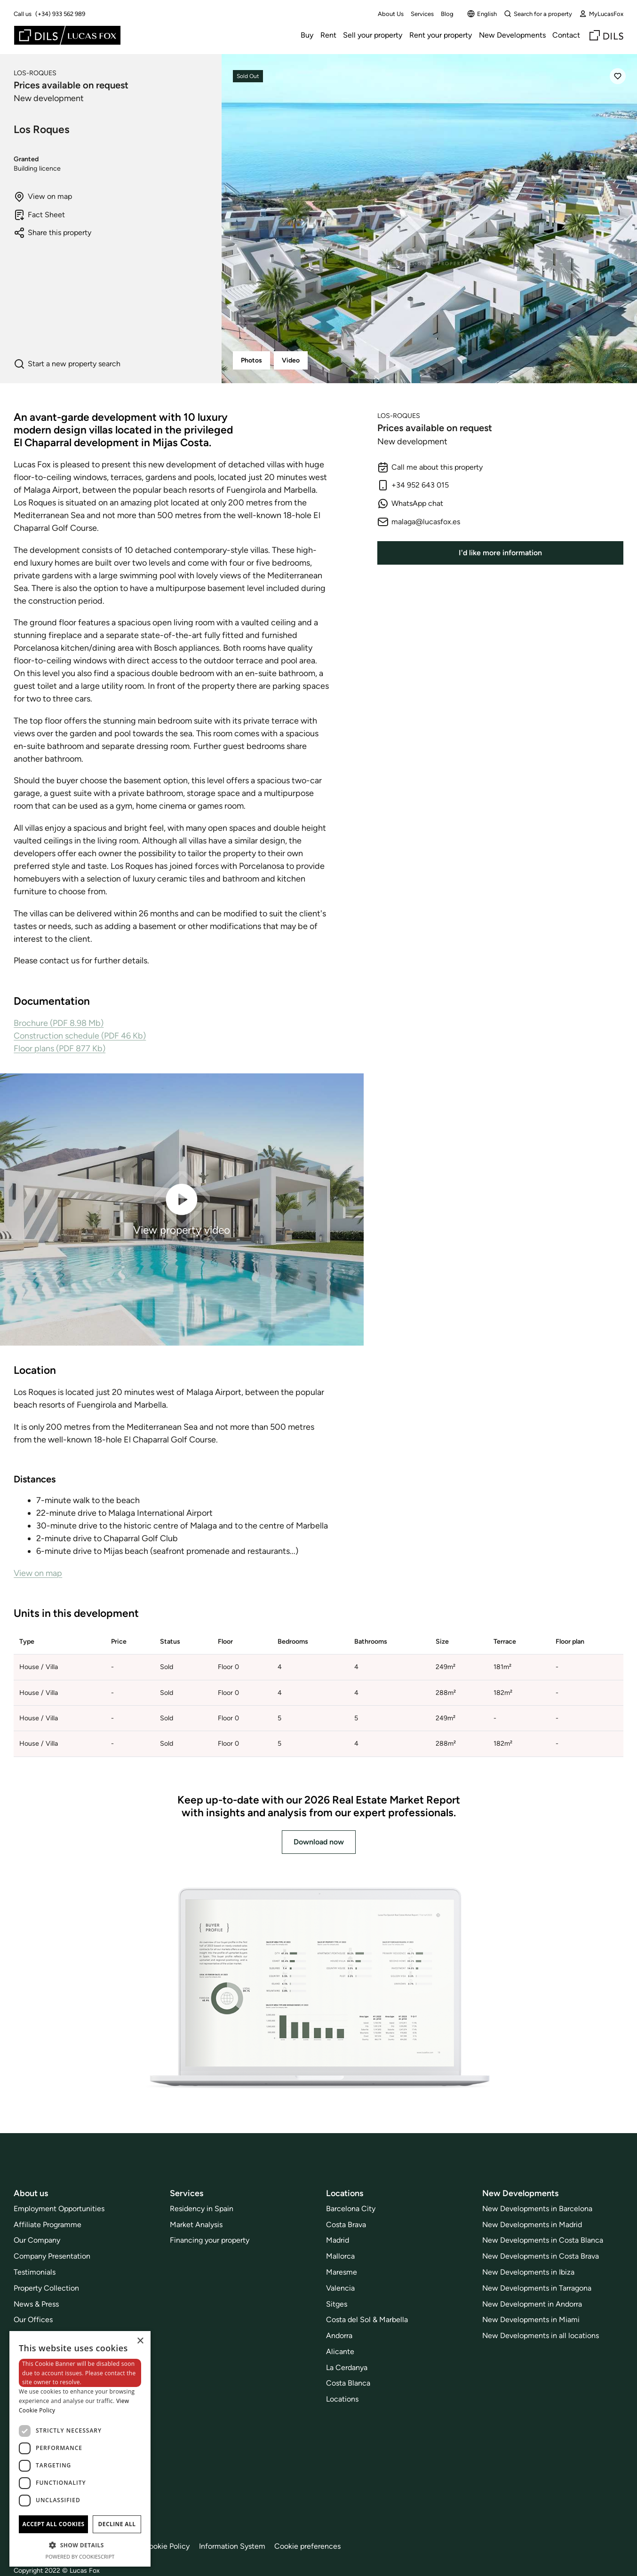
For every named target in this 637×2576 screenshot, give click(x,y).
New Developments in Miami (531, 2319)
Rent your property (440, 35)
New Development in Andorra (532, 2304)
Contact (566, 35)
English (482, 13)
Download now (319, 1841)
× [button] (139, 2341)
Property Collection (46, 2288)
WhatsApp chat (410, 503)
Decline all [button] (117, 2524)
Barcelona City (350, 2208)
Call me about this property (430, 467)
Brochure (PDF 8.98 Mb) (59, 1023)
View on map (43, 196)
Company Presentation (52, 2256)
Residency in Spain (201, 2208)
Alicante (340, 2351)
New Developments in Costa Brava (540, 2256)
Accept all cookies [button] (53, 2524)
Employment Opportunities (59, 2208)
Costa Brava (346, 2224)
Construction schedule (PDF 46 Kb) (80, 1036)
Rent (328, 35)
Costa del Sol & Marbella (367, 2319)
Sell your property (372, 35)
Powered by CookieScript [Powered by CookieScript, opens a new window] (80, 2556)
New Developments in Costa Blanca (542, 2240)
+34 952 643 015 (413, 485)
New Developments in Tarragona (536, 2288)
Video (291, 360)
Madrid (337, 2240)
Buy (307, 35)
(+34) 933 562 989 (60, 13)
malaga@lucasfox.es (418, 522)
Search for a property (538, 13)
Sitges (336, 2304)
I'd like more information (500, 552)
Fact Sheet (39, 215)
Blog (447, 13)
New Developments (512, 35)
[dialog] (80, 2449)
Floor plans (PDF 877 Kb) (59, 1048)
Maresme (341, 2272)
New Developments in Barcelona (537, 2208)
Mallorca (340, 2256)
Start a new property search (67, 364)
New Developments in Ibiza (528, 2272)
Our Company (37, 2240)
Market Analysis (196, 2224)
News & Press (36, 2304)
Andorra (339, 2335)
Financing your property (209, 2240)
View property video (181, 1209)
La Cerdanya (346, 2367)
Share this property (52, 232)
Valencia (340, 2288)
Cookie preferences (307, 2546)
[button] (80, 2545)
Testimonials (35, 2272)
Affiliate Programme (47, 2224)
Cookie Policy (166, 2546)
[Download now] (318, 1989)
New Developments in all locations (540, 2335)
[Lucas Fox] (67, 35)
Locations (342, 2399)
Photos (251, 360)
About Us (391, 13)
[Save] (618, 76)
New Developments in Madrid (532, 2224)
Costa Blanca (348, 2383)
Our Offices (33, 2319)
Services (422, 13)
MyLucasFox (601, 13)
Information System (232, 2546)
